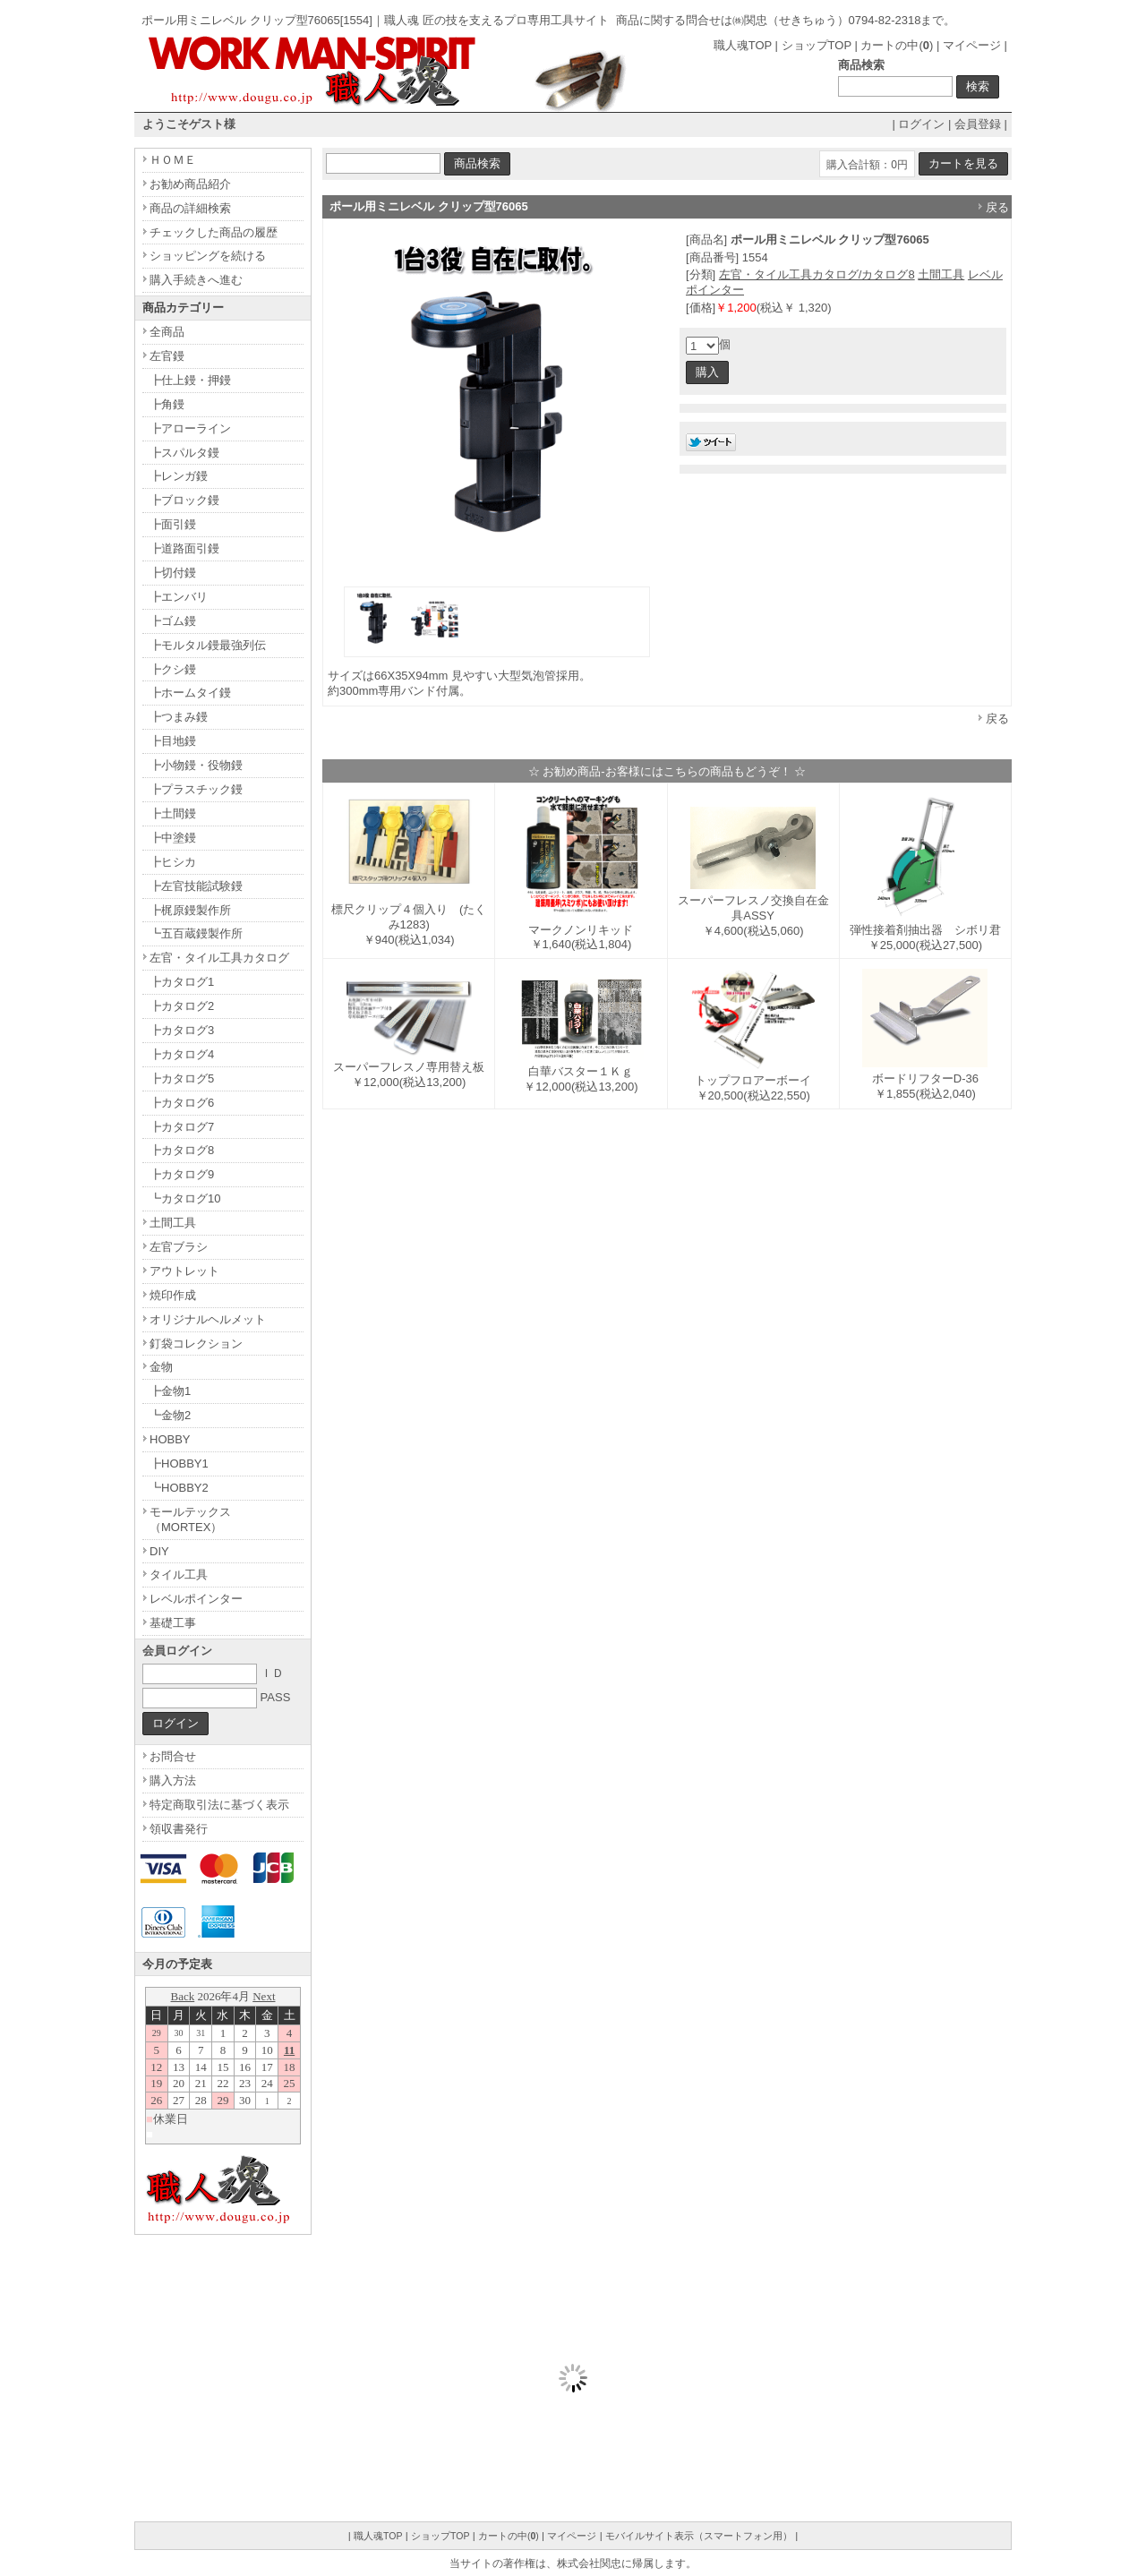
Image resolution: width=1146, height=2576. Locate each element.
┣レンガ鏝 (179, 476)
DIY (159, 1551)
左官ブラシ (179, 1247)
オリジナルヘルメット (208, 1319)
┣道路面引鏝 (184, 548)
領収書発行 (179, 1829)
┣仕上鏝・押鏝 (190, 380)
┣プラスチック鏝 (196, 789)
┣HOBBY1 (179, 1463)
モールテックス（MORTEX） (190, 1519)
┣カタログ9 (182, 1174)
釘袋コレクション (196, 1343)
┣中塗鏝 (173, 837)
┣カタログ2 (182, 1006)
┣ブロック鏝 (184, 500)
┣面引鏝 (173, 524)
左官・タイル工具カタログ (219, 957)
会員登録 (977, 124)
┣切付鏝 (173, 572)
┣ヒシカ (173, 862)
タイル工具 (179, 1574)
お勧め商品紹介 (190, 184)
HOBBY (170, 1439)
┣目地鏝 (173, 741)
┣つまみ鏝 (179, 716)
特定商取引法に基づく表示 (219, 1804)
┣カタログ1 (182, 981)
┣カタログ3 (182, 1030)
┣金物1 (170, 1391)
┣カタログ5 (182, 1078)
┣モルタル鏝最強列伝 (208, 645)
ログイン (921, 124)
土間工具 (941, 274)
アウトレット (184, 1271)
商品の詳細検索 (190, 208)
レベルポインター (196, 1598)
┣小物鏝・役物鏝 (196, 765)
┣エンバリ (179, 596)
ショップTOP (816, 45)
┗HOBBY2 (179, 1487)
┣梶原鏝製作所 (190, 910)
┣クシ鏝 (173, 669)
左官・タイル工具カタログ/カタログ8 (817, 274)
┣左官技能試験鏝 (196, 886)
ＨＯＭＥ (173, 160)
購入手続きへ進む (196, 280)
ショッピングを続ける (208, 255)
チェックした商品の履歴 (214, 232)
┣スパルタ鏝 (184, 452)
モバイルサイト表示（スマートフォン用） (698, 2535)
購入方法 (173, 1780)
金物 (161, 1367)
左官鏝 (167, 356)
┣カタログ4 (182, 1054)
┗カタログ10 (185, 1198)
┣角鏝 (167, 404)
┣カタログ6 (182, 1102)
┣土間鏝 (173, 813)
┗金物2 (170, 1415)
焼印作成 (173, 1295)
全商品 (167, 331)
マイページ (972, 45)
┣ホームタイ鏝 (190, 692)
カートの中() (896, 45)
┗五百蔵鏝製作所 (196, 933)
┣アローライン (190, 428)
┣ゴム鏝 (173, 621)
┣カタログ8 (182, 1150)
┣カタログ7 (182, 1127)
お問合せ (173, 1756)
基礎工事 (173, 1623)
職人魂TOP (743, 45)
